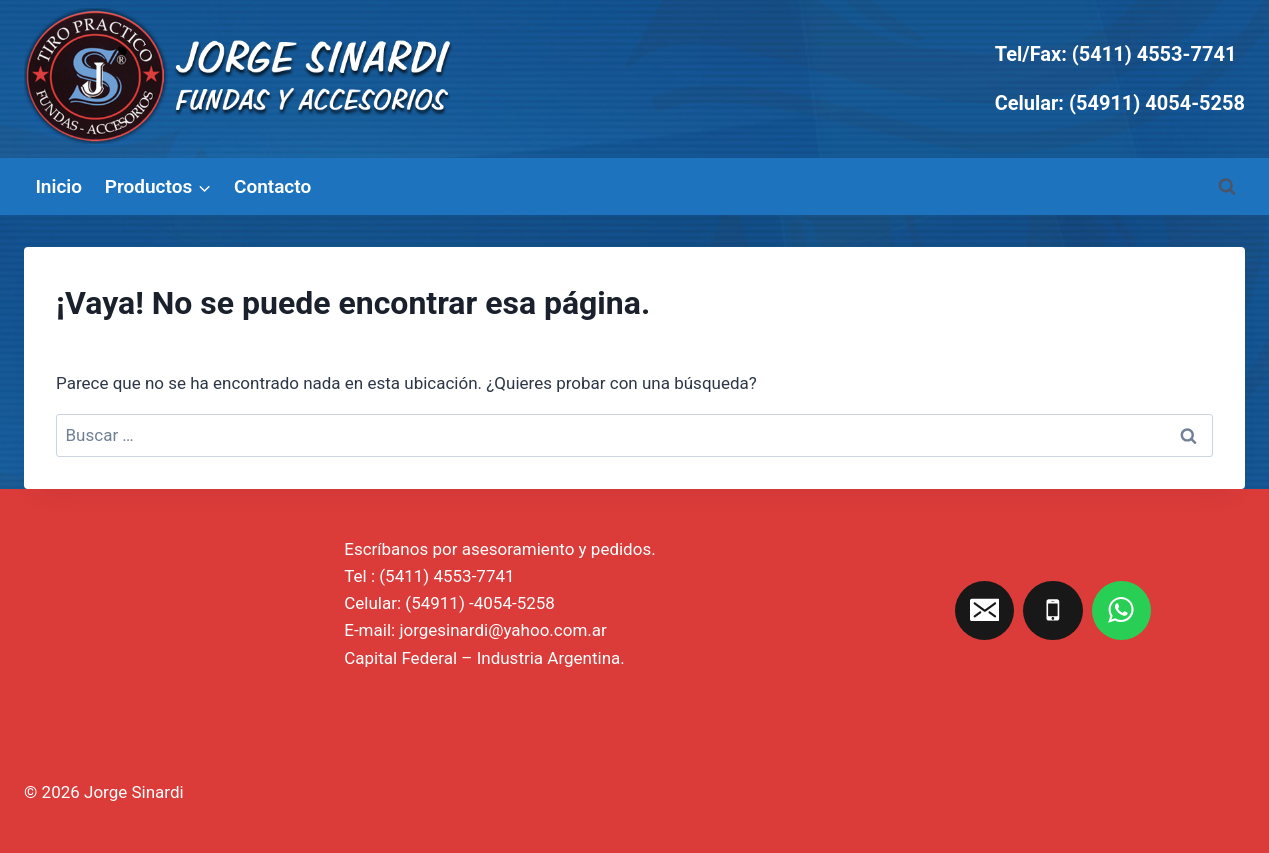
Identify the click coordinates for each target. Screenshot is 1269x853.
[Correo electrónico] (985, 611)
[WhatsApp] (1122, 611)
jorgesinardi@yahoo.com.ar (502, 630)
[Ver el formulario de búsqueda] (1227, 187)
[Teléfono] (1053, 611)
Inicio (58, 186)
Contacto (272, 186)
